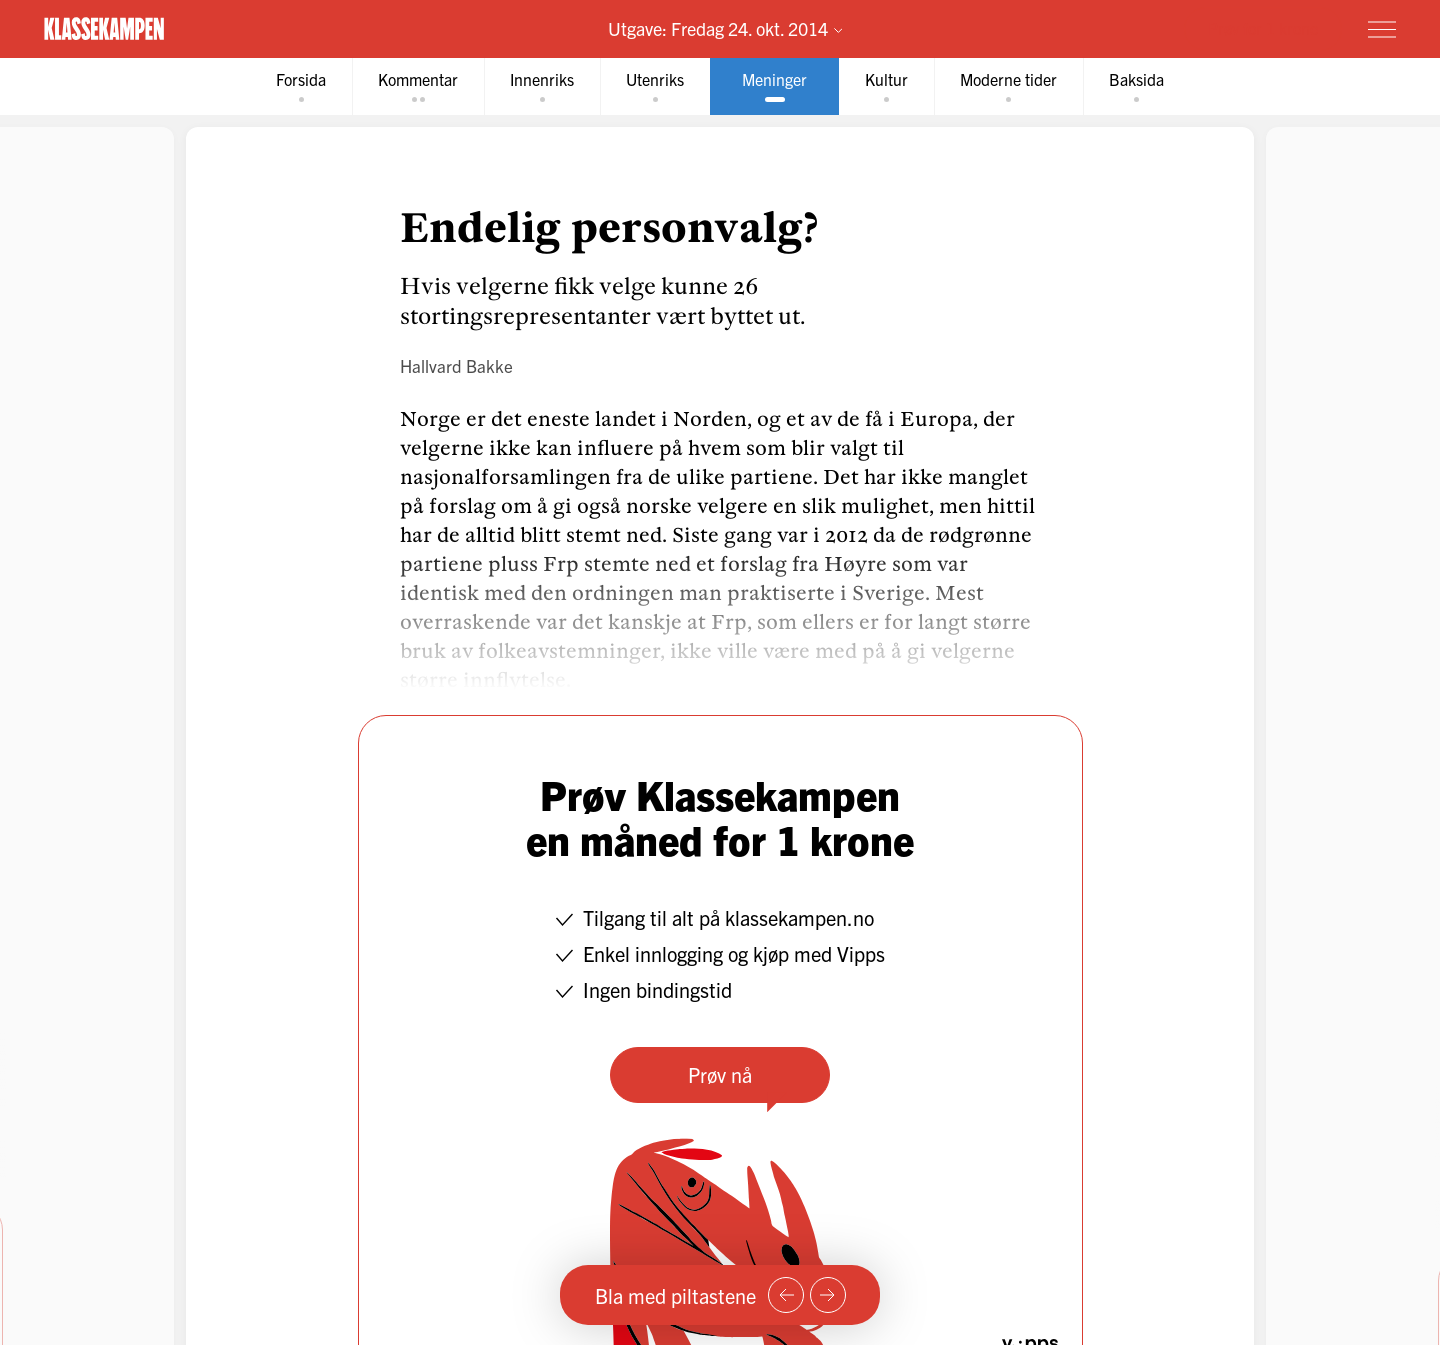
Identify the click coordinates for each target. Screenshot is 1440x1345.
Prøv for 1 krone (1263, 28)
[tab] (301, 86)
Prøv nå (720, 1074)
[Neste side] (828, 1295)
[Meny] (1382, 29)
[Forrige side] (786, 1295)
